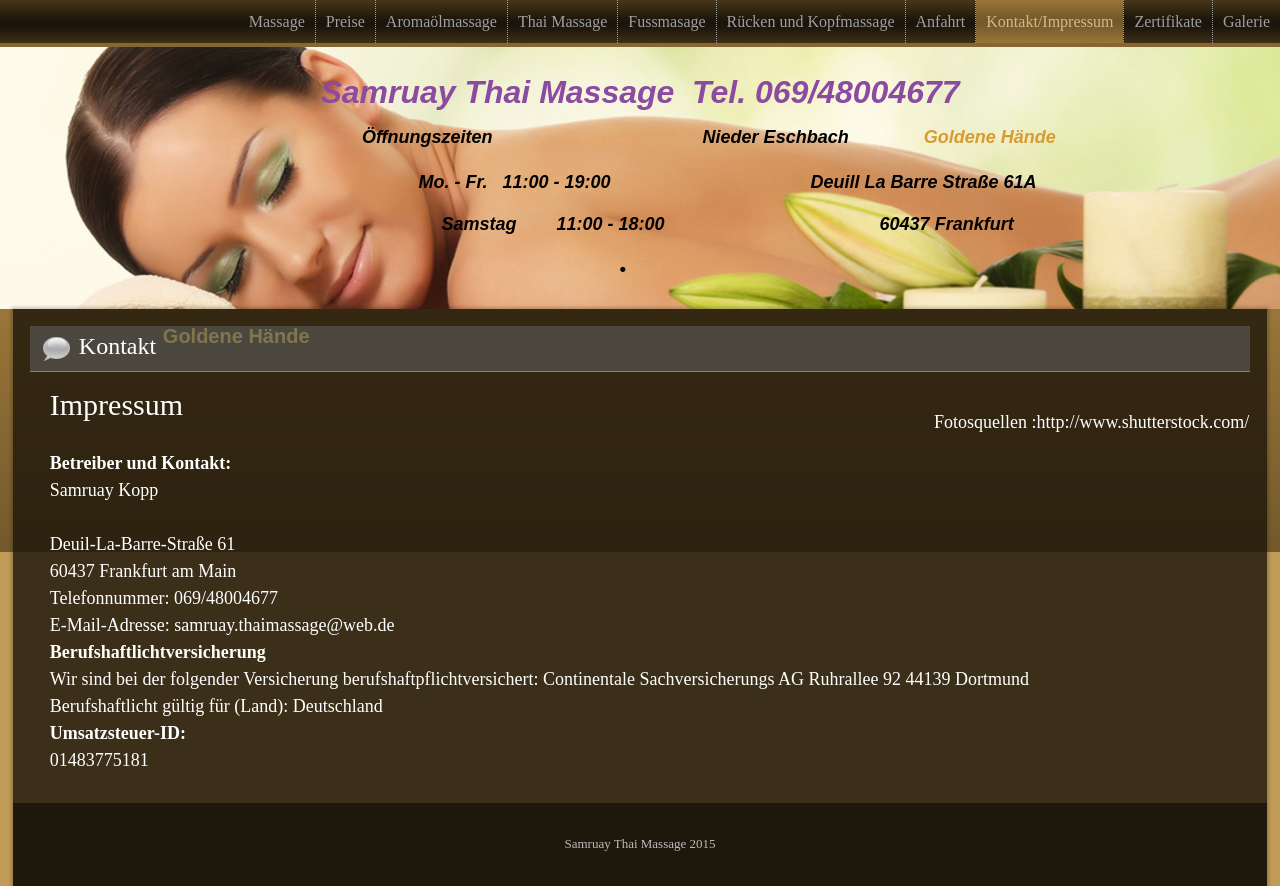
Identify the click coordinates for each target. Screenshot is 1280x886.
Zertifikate (1168, 21)
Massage (277, 21)
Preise (345, 21)
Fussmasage (666, 21)
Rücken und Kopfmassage (811, 21)
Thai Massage (562, 21)
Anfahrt (941, 21)
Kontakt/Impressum (1049, 21)
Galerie (1246, 21)
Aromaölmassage (441, 21)
